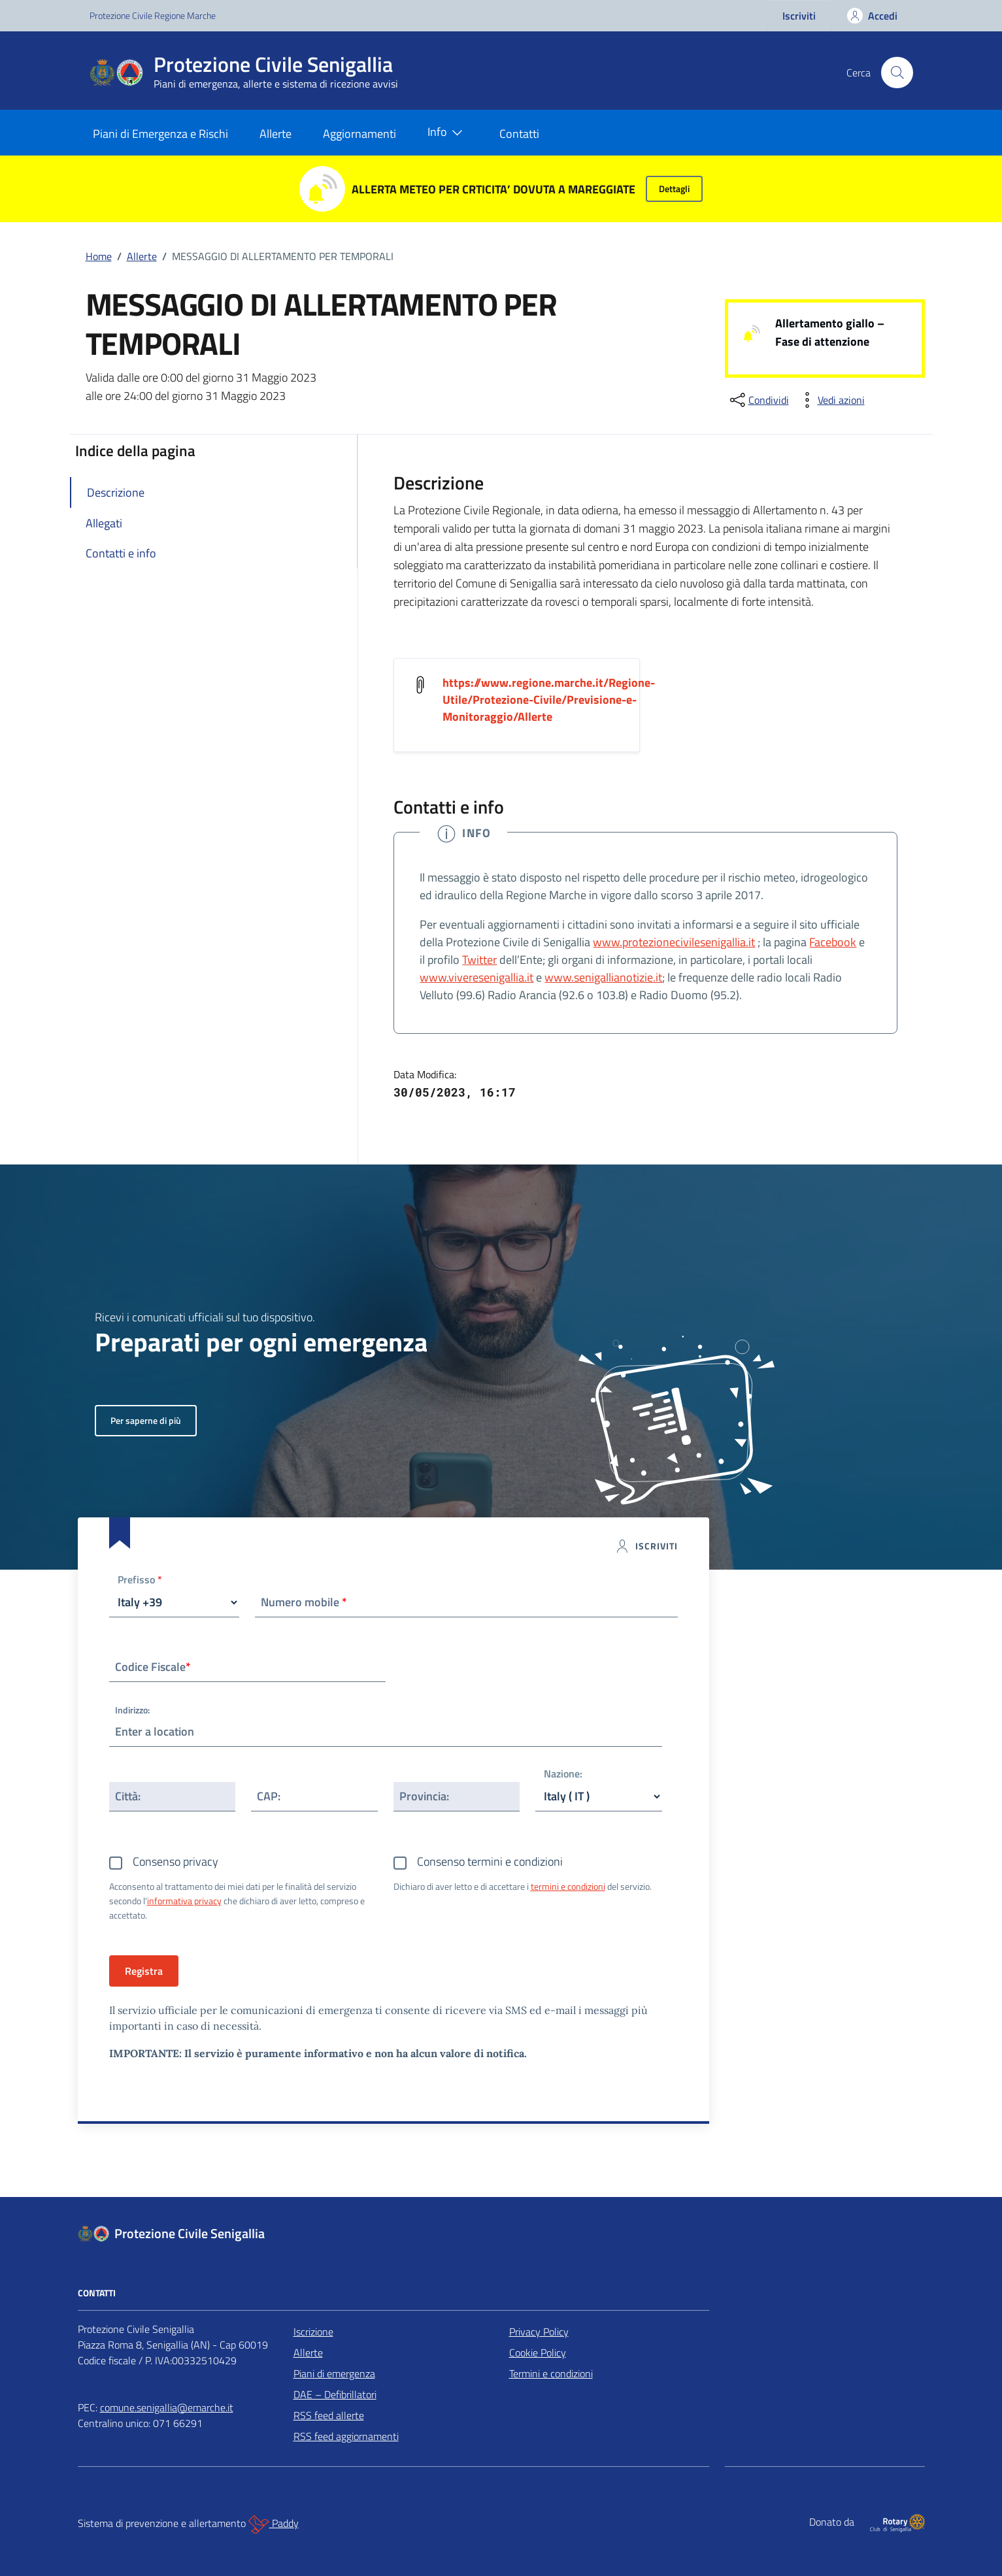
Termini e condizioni (551, 2373)
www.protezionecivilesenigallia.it (674, 942)
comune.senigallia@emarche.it (166, 2407)
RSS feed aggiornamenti (346, 2436)
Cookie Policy (537, 2352)
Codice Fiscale (153, 1667)
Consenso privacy (175, 1861)
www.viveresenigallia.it (476, 977)
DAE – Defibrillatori (334, 2394)
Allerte (275, 133)
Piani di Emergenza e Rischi (160, 133)
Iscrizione (313, 2331)
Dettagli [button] (674, 188)
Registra (144, 1971)
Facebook (832, 942)
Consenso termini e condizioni (490, 1861)
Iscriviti (799, 16)
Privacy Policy (539, 2331)
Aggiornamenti (359, 133)
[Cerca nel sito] (896, 72)
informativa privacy (184, 1900)
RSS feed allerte (328, 2415)
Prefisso (140, 1580)
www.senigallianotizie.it (603, 977)
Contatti (519, 133)
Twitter (479, 959)
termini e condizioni (568, 1886)
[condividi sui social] (758, 399)
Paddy (273, 2524)
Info (447, 132)
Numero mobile (304, 1602)
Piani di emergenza (334, 2373)
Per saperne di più (145, 1420)
